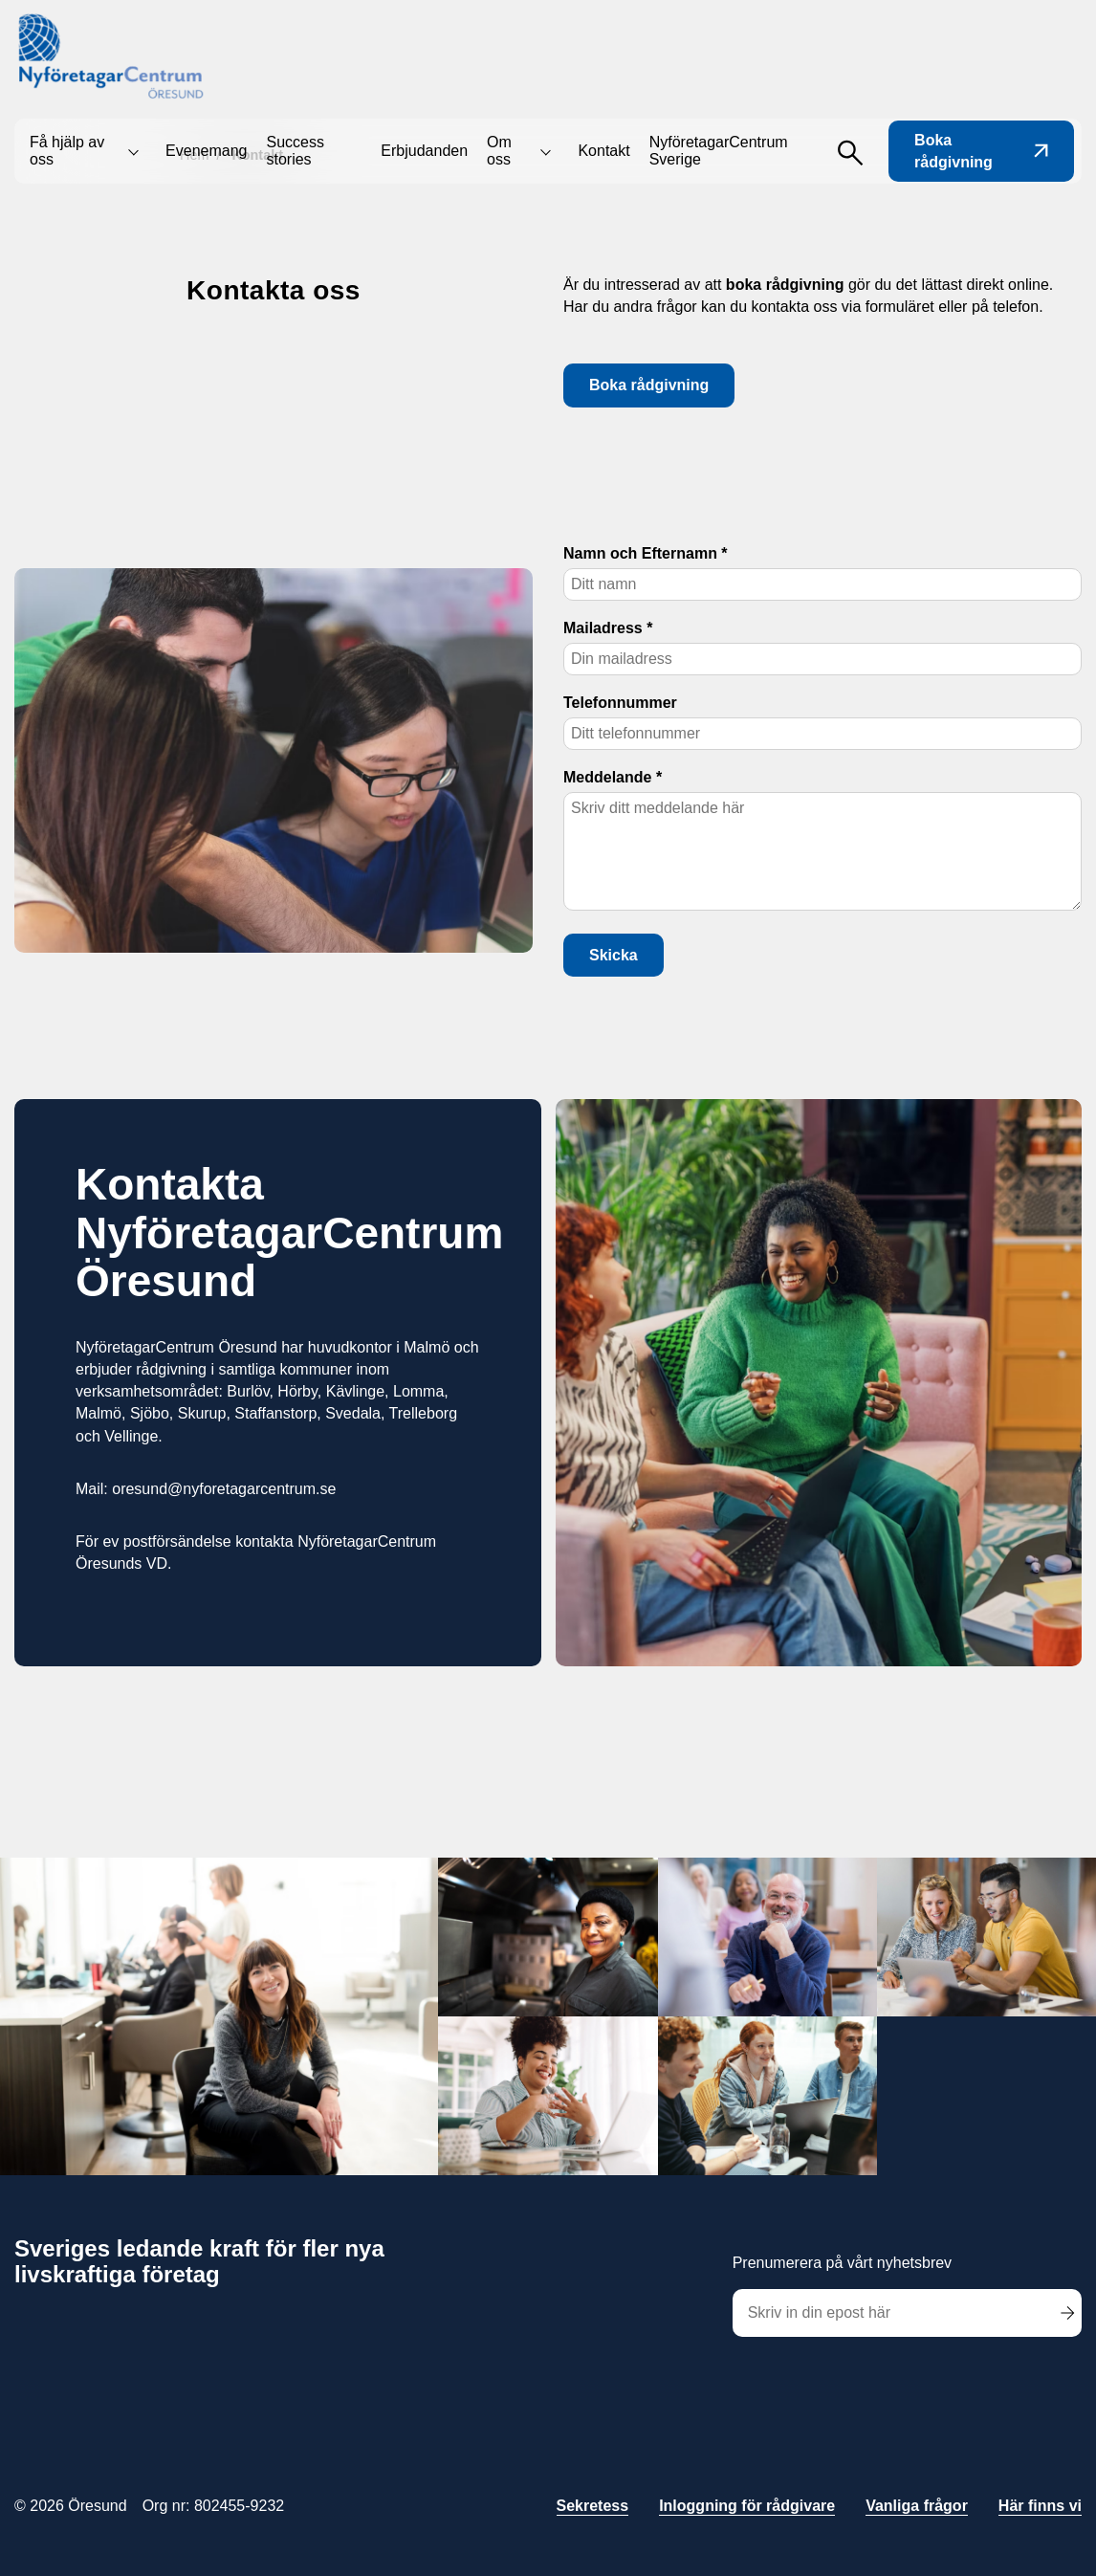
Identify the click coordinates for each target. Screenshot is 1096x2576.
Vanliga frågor (917, 2506)
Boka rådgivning (981, 151)
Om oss (499, 150)
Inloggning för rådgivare (747, 2506)
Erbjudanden (424, 151)
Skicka (613, 955)
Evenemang (206, 151)
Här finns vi (1040, 2506)
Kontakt (603, 151)
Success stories (294, 150)
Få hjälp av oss (67, 150)
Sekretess (593, 2506)
